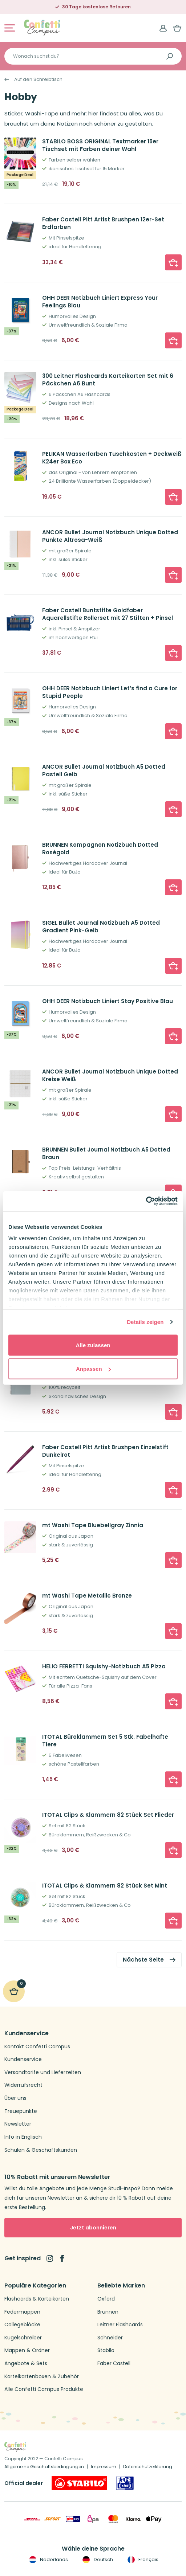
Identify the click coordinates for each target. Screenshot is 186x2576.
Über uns (15, 2098)
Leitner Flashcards (120, 2324)
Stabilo (105, 2350)
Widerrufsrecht (23, 2085)
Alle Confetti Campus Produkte (43, 2389)
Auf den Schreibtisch (38, 79)
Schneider (110, 2337)
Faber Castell (113, 2363)
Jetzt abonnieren (93, 2227)
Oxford (106, 2298)
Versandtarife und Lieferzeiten (42, 2072)
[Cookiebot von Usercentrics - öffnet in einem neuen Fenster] (146, 1201)
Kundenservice (23, 2059)
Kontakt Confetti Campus (37, 2046)
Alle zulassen (93, 1345)
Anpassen (93, 1369)
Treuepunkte (20, 2111)
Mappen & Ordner (27, 2350)
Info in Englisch (23, 2137)
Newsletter (17, 2124)
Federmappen (22, 2312)
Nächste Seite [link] (143, 1959)
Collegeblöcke (22, 2324)
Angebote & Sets (25, 2363)
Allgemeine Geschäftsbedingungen (44, 2466)
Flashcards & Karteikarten (36, 2298)
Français (142, 2559)
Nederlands (48, 2559)
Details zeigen (145, 1322)
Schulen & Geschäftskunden (40, 2150)
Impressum (103, 2466)
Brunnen (107, 2312)
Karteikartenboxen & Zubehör (41, 2376)
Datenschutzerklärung (147, 2466)
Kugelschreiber (23, 2337)
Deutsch (97, 2559)
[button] (173, 262)
